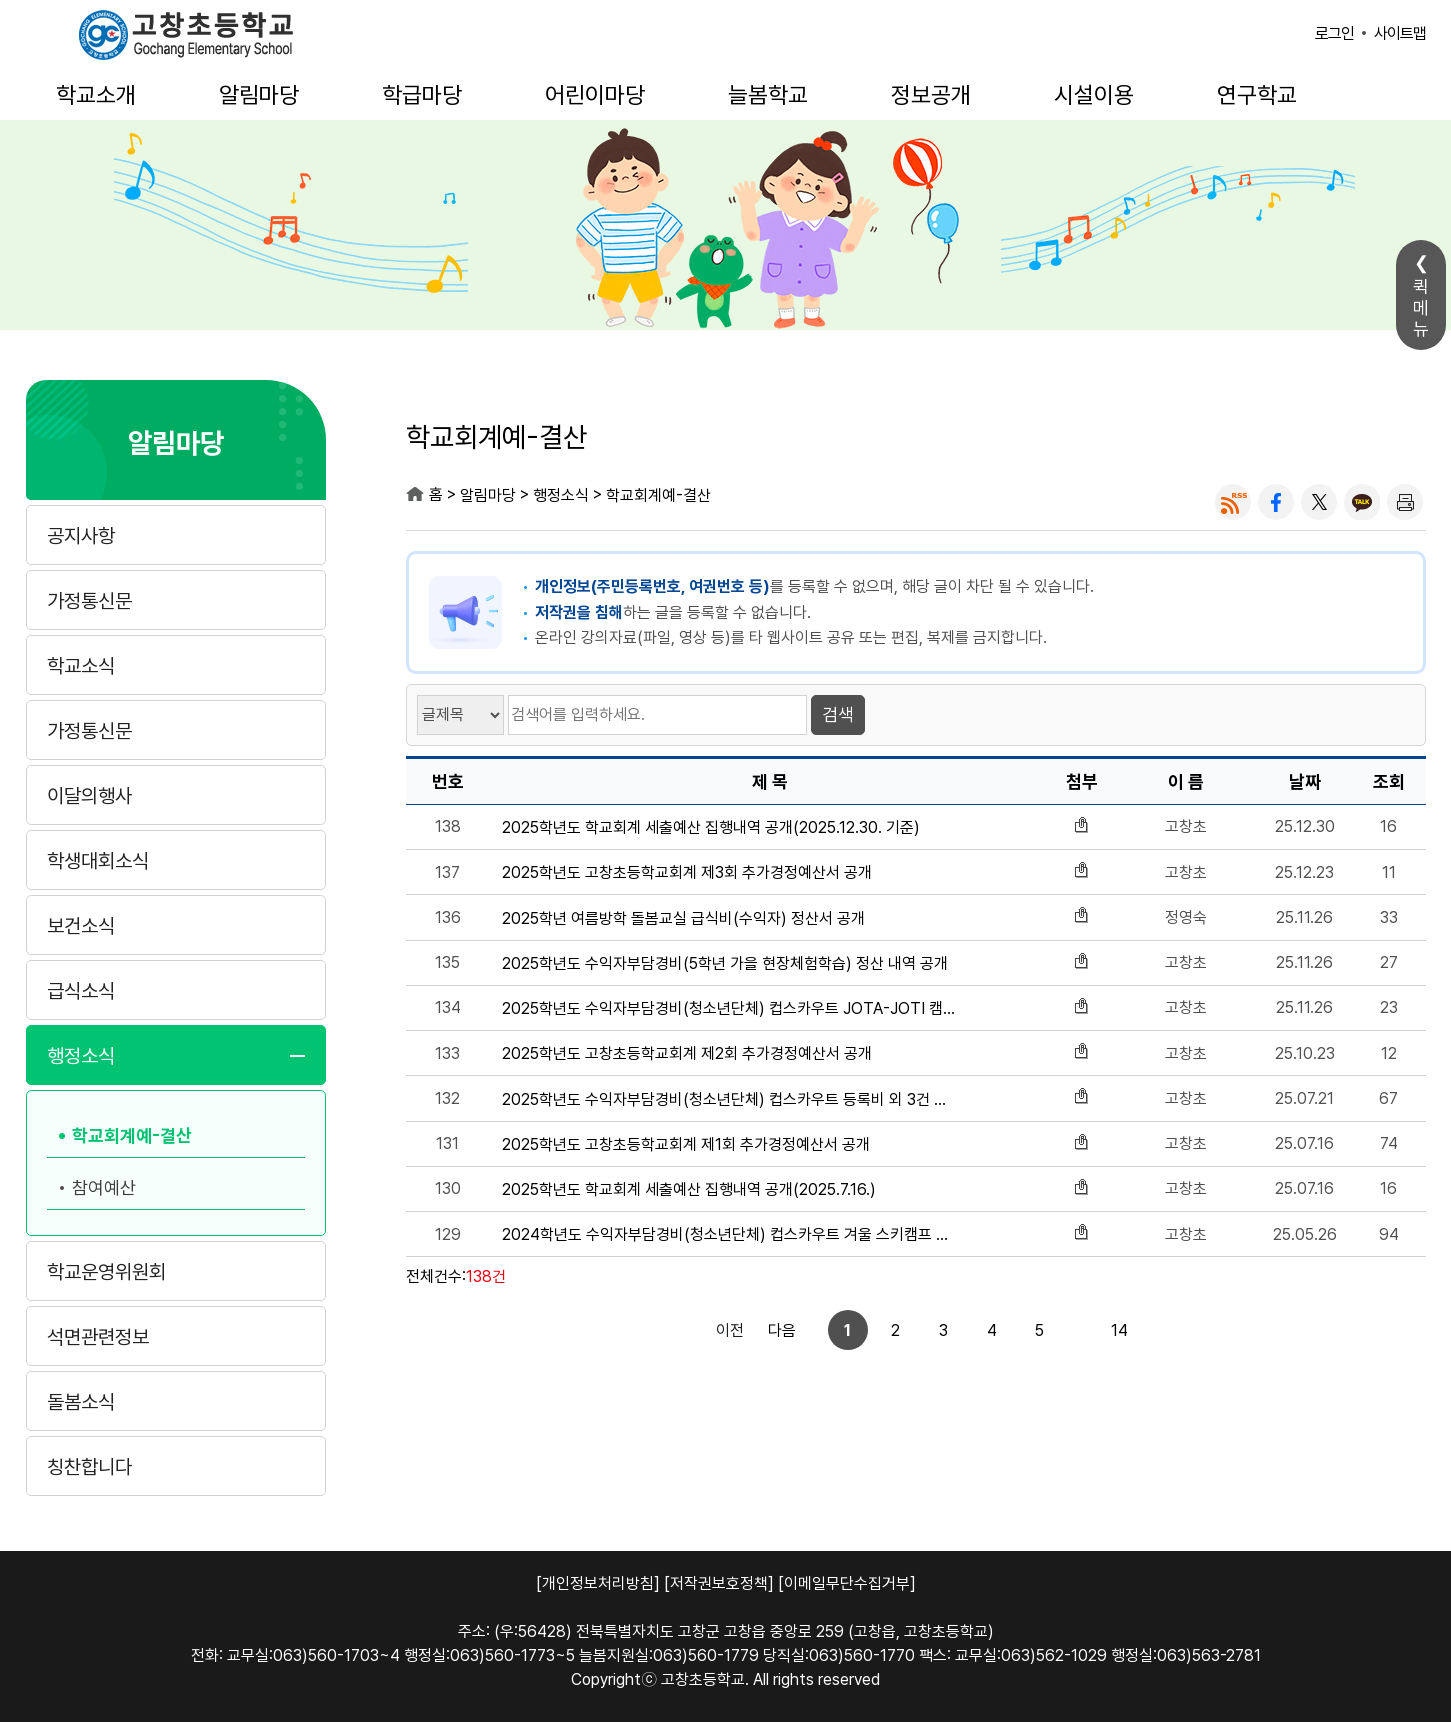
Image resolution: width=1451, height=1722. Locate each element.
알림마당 (259, 95)
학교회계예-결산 (132, 1135)
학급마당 (422, 95)
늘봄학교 (768, 95)
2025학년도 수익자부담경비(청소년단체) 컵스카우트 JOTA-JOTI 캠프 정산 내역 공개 (730, 1008)
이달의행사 (89, 796)
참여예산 (104, 1187)
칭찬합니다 (89, 1467)
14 (1051, 1330)
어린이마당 (595, 95)
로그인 (1334, 33)
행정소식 (81, 1056)
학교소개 (96, 95)
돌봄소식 (81, 1402)
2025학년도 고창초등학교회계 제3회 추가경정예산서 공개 (687, 872)
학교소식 (81, 666)
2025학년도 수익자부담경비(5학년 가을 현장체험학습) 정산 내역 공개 (725, 963)
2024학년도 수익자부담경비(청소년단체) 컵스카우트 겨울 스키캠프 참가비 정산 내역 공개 (730, 1234)
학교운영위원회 (106, 1272)
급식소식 (81, 991)
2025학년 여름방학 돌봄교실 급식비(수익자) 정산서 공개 (683, 918)
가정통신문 (89, 601)
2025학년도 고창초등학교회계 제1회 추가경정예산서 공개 (686, 1144)
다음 (1102, 1330)
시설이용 (1094, 95)
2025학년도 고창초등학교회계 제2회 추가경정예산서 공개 (687, 1053)
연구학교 (1257, 95)
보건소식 (81, 926)
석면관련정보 (98, 1337)
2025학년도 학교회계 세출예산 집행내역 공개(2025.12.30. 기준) (711, 827)
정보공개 (931, 95)
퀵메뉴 (1421, 307)
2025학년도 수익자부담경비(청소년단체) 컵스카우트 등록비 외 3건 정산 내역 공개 (730, 1099)
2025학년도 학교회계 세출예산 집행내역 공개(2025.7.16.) (689, 1189)
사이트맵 (1400, 33)
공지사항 (81, 536)
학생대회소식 (98, 861)
